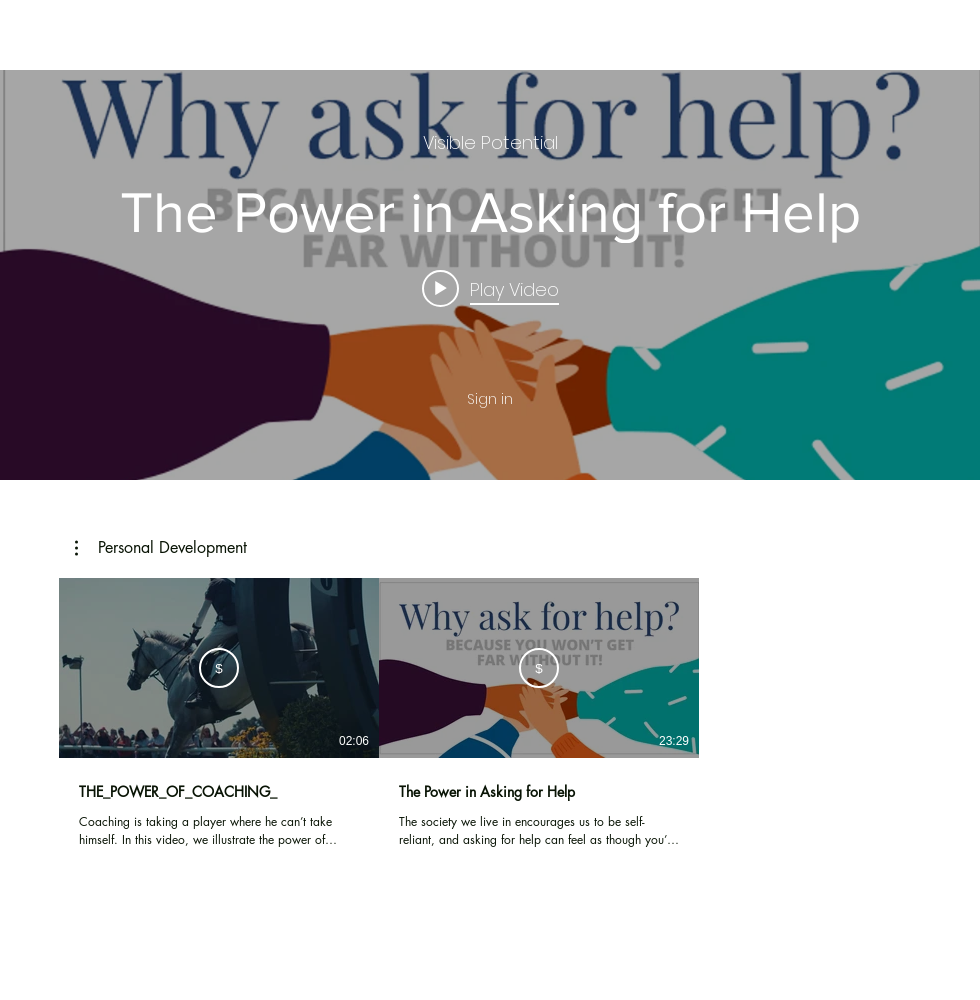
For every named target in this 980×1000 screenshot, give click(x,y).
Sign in (490, 399)
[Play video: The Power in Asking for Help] (490, 288)
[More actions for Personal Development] (161, 548)
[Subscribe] (219, 668)
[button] (161, 548)
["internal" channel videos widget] (490, 275)
